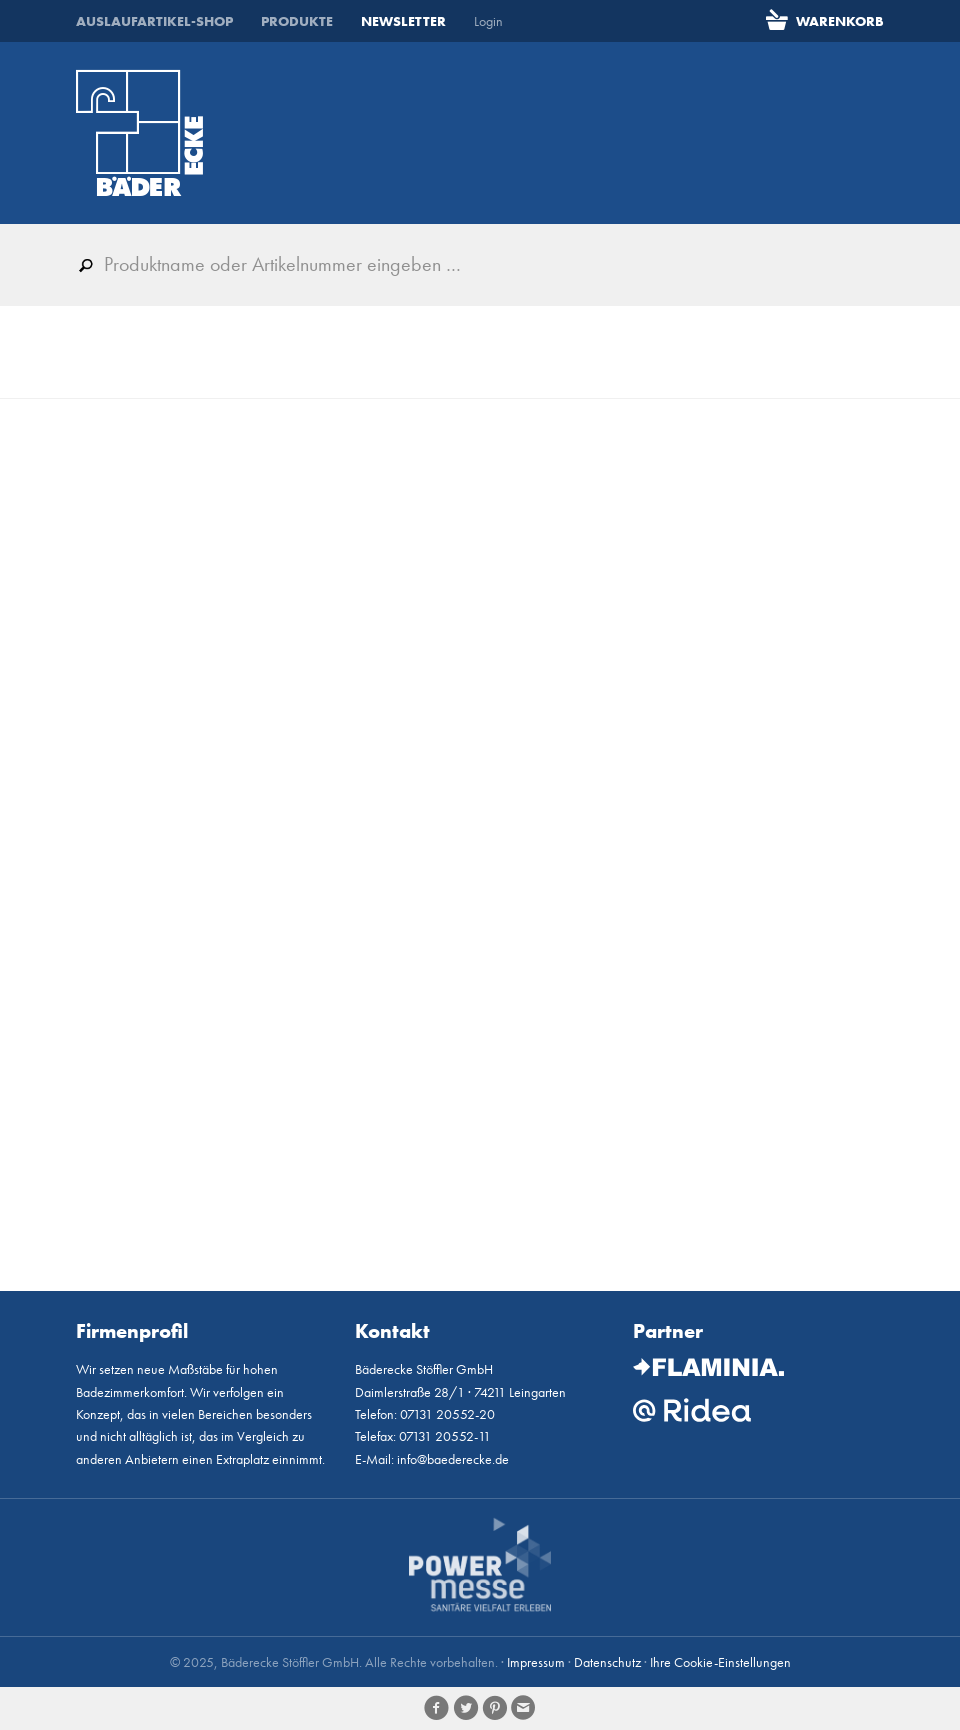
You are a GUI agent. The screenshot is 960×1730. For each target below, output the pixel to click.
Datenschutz (607, 1662)
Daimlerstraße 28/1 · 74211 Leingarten (460, 1392)
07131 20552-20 (447, 1414)
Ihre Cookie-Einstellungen (720, 1662)
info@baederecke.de (453, 1459)
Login (488, 21)
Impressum (536, 1662)
